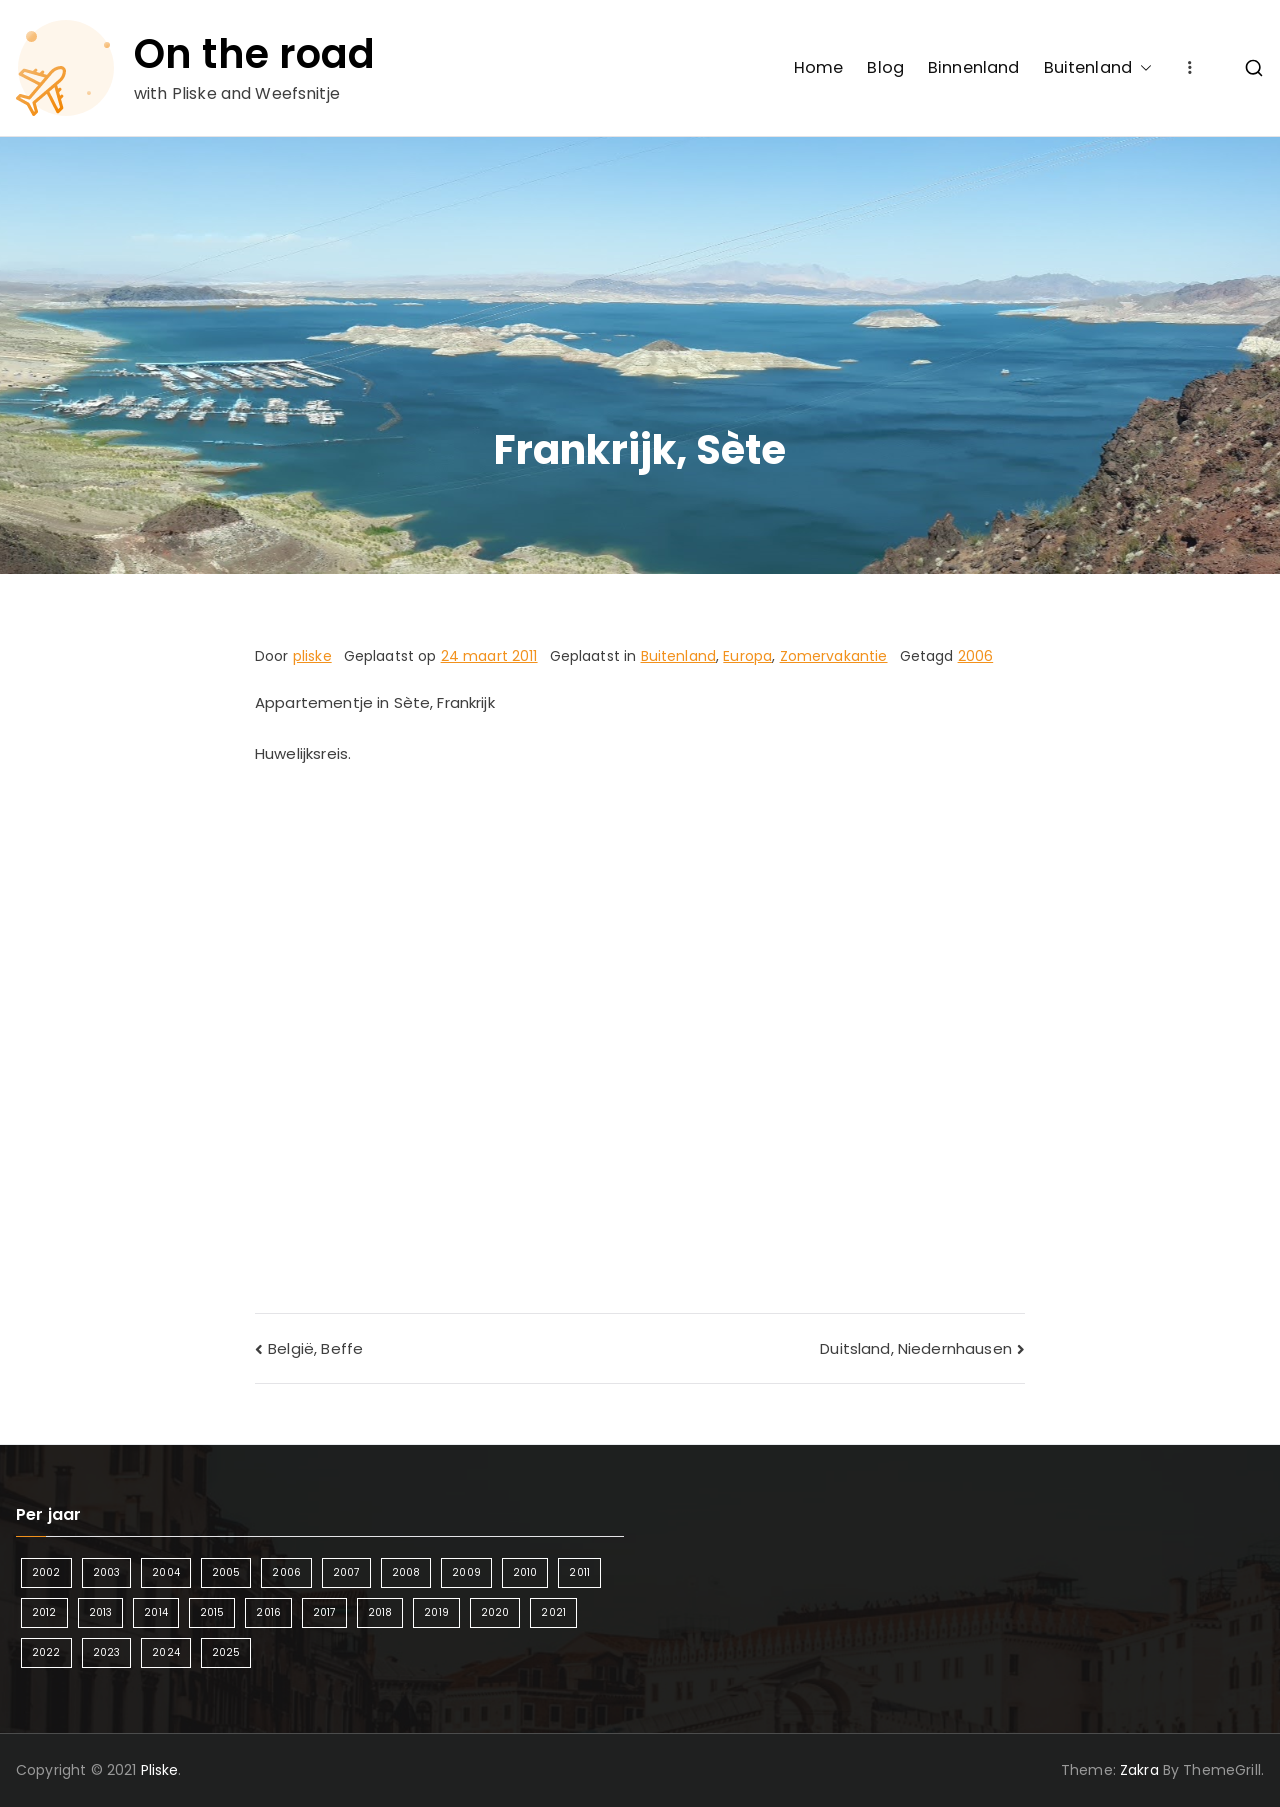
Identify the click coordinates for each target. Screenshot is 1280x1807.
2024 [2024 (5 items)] (166, 1652)
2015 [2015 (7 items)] (212, 1612)
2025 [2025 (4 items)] (226, 1652)
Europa (747, 656)
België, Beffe (315, 1348)
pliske (312, 656)
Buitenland (1098, 67)
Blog (885, 67)
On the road (255, 54)
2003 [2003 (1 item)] (107, 1572)
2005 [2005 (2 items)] (226, 1572)
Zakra (1139, 1770)
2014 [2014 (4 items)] (156, 1612)
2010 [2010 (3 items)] (525, 1572)
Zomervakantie (834, 656)
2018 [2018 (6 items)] (380, 1612)
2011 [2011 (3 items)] (579, 1572)
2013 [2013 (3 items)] (101, 1612)
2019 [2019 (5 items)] (436, 1612)
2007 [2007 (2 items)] (346, 1572)
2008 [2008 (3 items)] (406, 1572)
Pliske (160, 1770)
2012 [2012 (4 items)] (44, 1612)
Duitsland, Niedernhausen (916, 1348)
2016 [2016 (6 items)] (268, 1612)
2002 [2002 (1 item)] (46, 1572)
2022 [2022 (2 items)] (46, 1652)
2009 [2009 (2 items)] (466, 1572)
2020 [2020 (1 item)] (495, 1612)
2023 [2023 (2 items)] (107, 1652)
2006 (976, 656)
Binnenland (974, 67)
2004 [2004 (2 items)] (166, 1572)
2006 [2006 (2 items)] (286, 1572)
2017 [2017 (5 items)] (324, 1612)
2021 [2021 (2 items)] (553, 1612)
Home (819, 67)
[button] (1142, 67)
